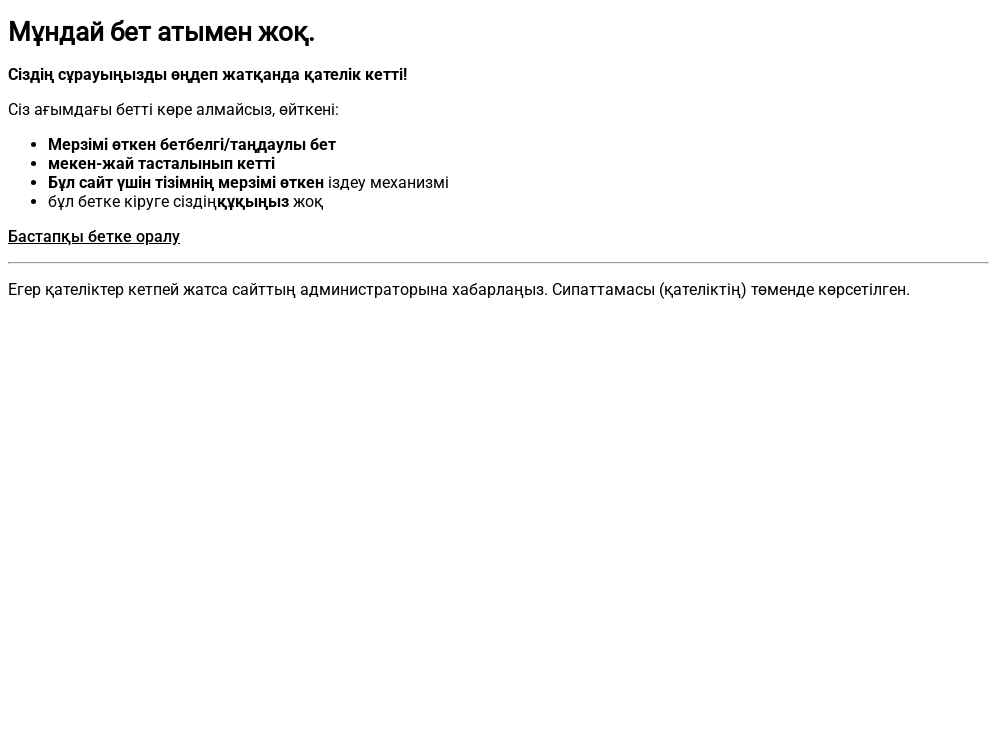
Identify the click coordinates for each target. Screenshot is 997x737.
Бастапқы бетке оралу (94, 236)
